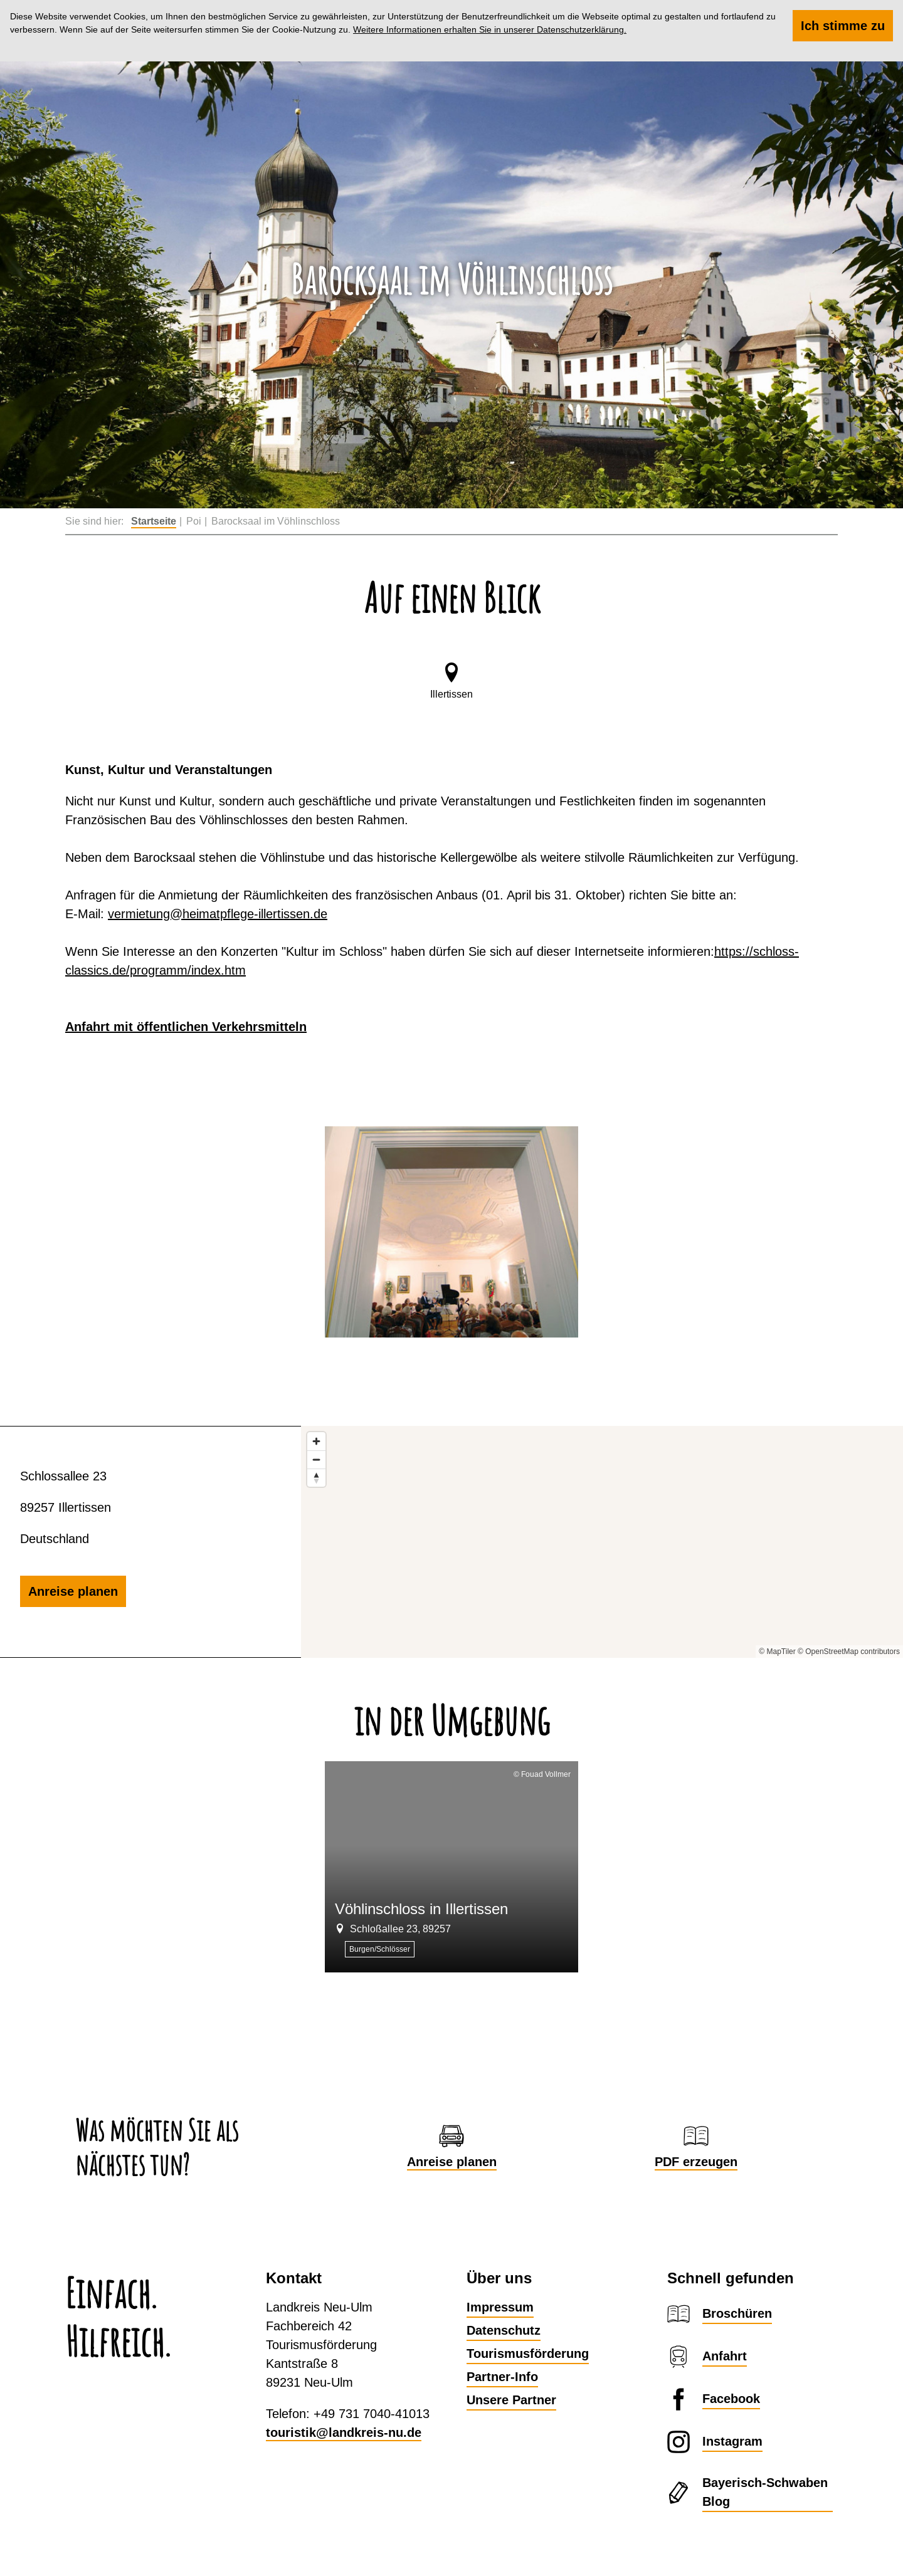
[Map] (602, 1542)
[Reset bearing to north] (316, 1478)
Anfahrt (724, 2356)
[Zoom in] (316, 1441)
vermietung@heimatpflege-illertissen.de (217, 913)
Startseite (153, 521)
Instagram (732, 2441)
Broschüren (737, 2313)
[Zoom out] (316, 1459)
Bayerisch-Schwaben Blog (765, 2492)
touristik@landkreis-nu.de (343, 2432)
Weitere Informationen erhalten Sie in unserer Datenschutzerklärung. (489, 29)
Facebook (731, 2398)
